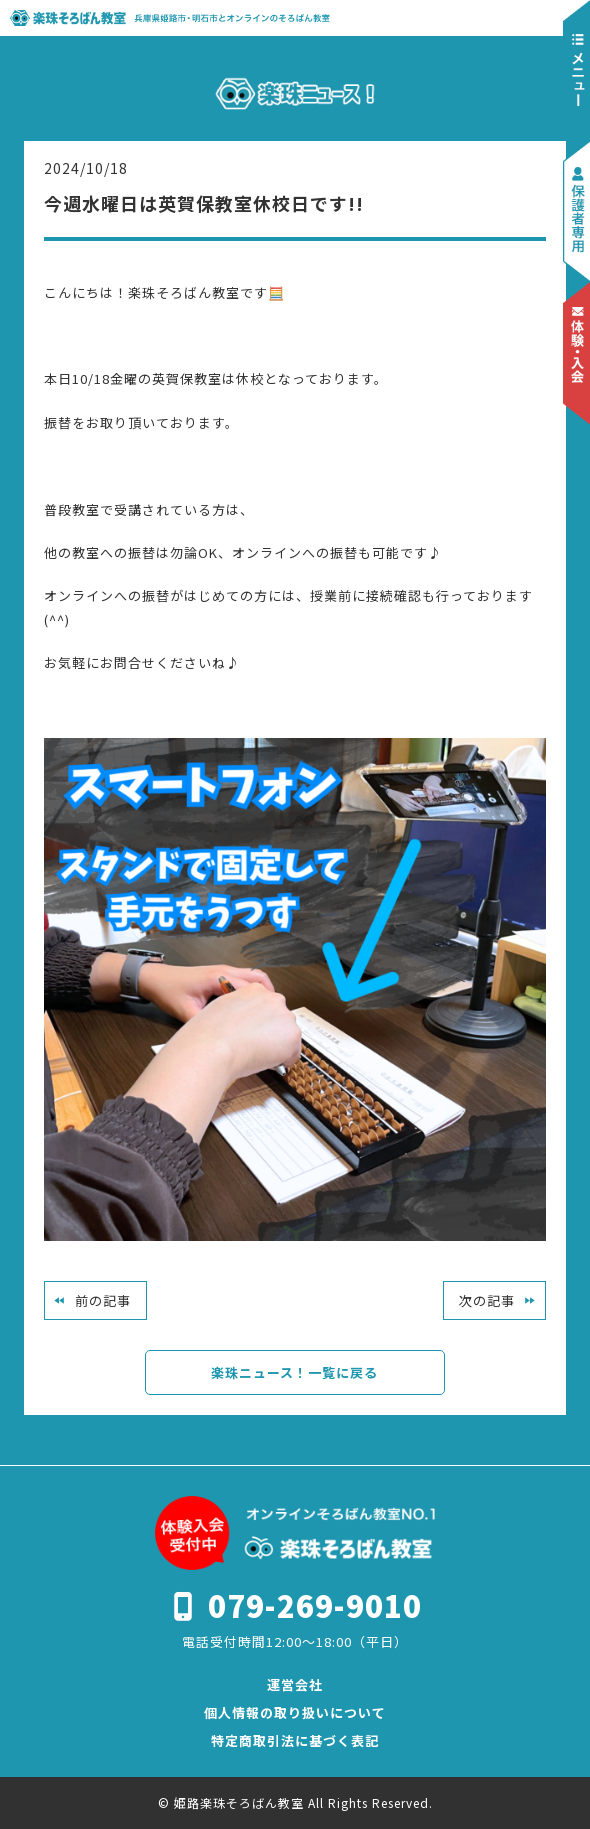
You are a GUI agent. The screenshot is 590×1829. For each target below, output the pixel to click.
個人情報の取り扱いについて (295, 1712)
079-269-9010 (315, 1605)
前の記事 (103, 1300)
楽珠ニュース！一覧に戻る (294, 1372)
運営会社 (295, 1684)
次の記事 (487, 1300)
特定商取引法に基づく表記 (295, 1740)
